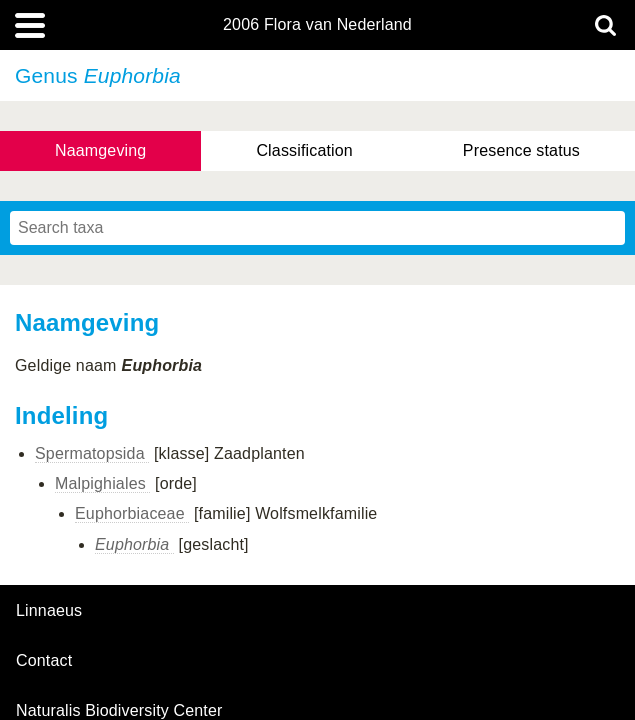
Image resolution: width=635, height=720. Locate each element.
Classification (304, 150)
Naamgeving (100, 150)
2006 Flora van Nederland (317, 25)
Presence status (521, 150)
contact (44, 660)
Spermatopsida (92, 453)
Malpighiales (102, 483)
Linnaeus (49, 611)
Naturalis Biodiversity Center (119, 711)
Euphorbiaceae (132, 513)
